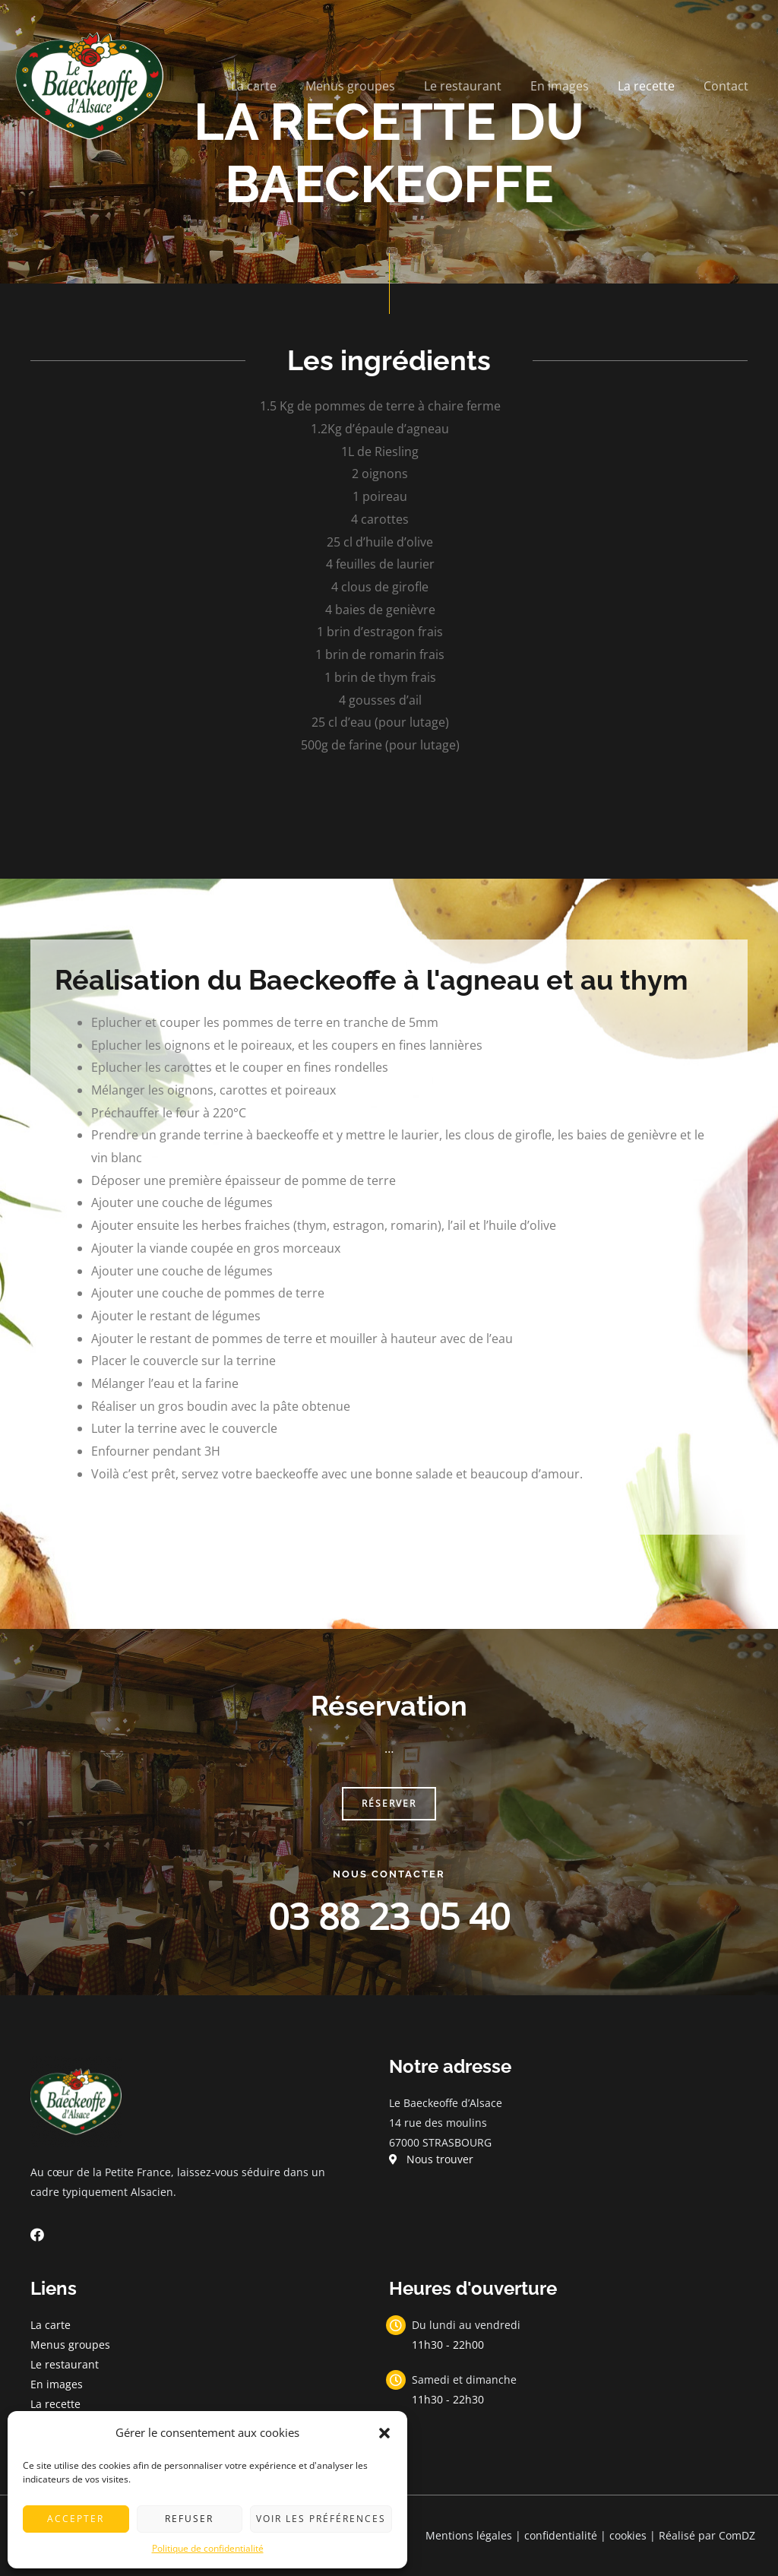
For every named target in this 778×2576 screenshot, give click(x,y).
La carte (279, 86)
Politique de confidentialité (208, 2548)
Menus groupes (371, 86)
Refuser (189, 2518)
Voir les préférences (321, 2518)
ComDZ (737, 2535)
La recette (653, 86)
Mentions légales (468, 2535)
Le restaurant (478, 86)
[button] (384, 2433)
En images (571, 86)
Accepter (75, 2518)
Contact (728, 86)
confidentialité (560, 2535)
